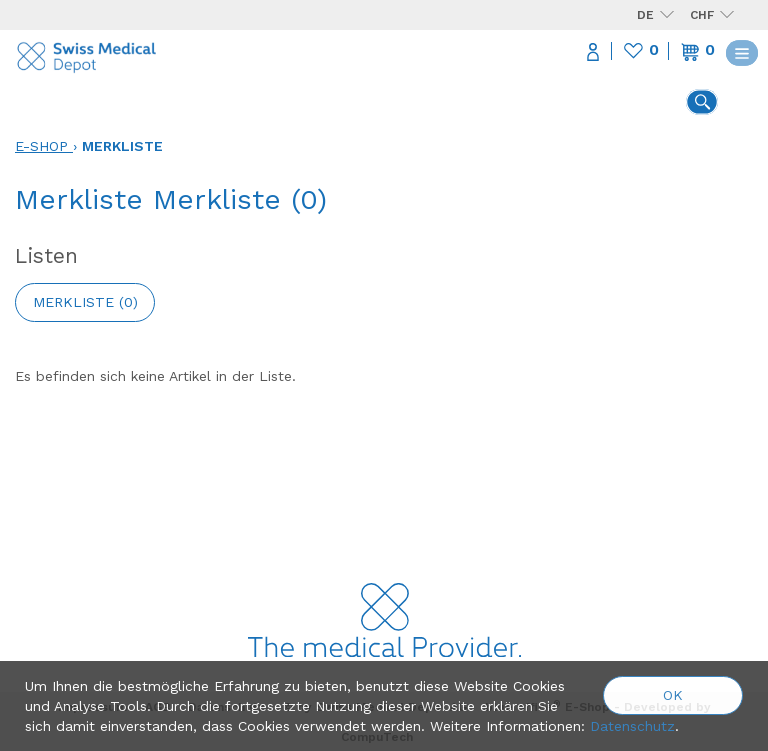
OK (673, 695)
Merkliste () (85, 302)
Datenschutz (632, 726)
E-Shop (41, 146)
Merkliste (122, 146)
